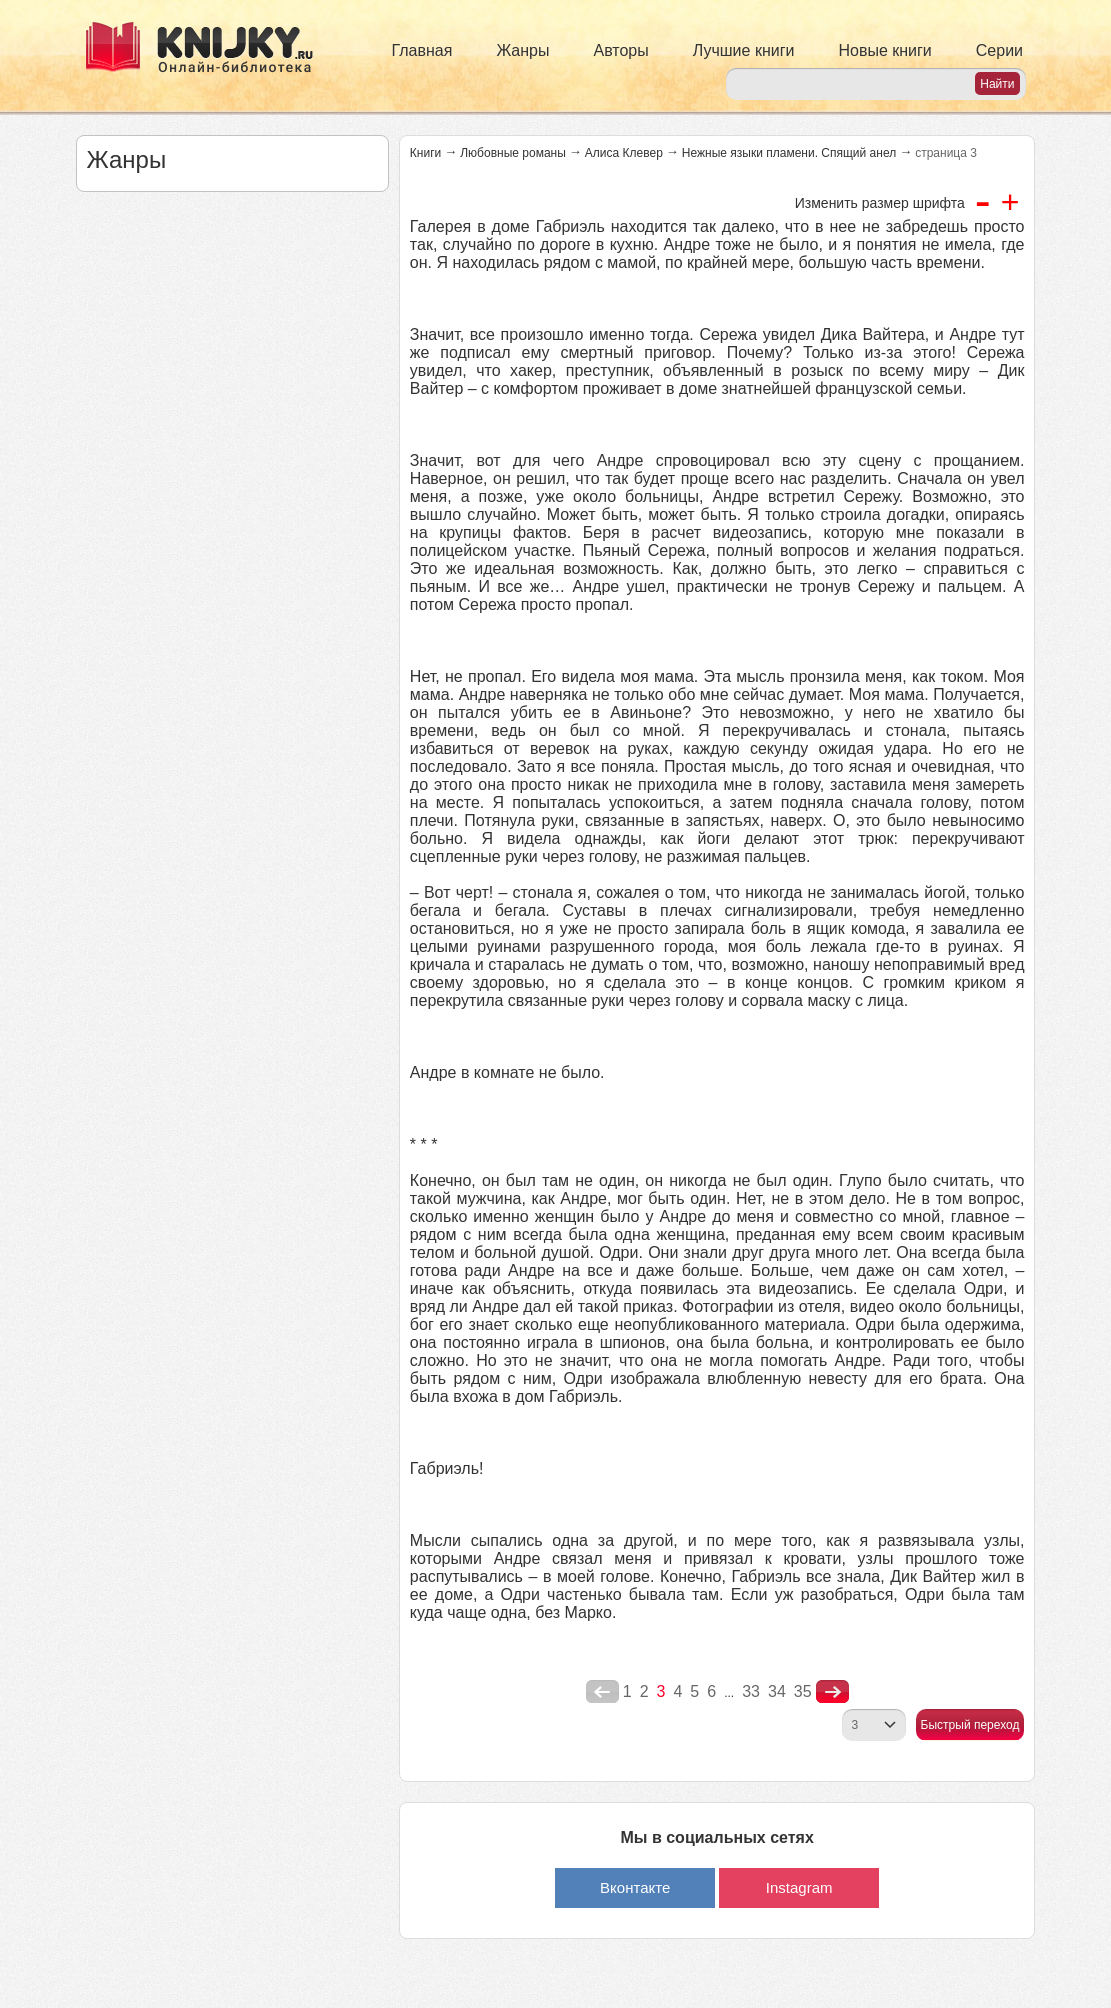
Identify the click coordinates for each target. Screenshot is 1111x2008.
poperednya (602, 1692)
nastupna (832, 1692)
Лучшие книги (744, 50)
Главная (422, 50)
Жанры (522, 50)
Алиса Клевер (624, 153)
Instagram (799, 1887)
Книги (425, 153)
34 (777, 1691)
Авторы (621, 50)
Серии (999, 50)
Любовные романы (513, 153)
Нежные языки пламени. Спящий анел (789, 153)
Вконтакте (635, 1887)
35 (803, 1691)
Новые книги (884, 50)
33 (751, 1691)
